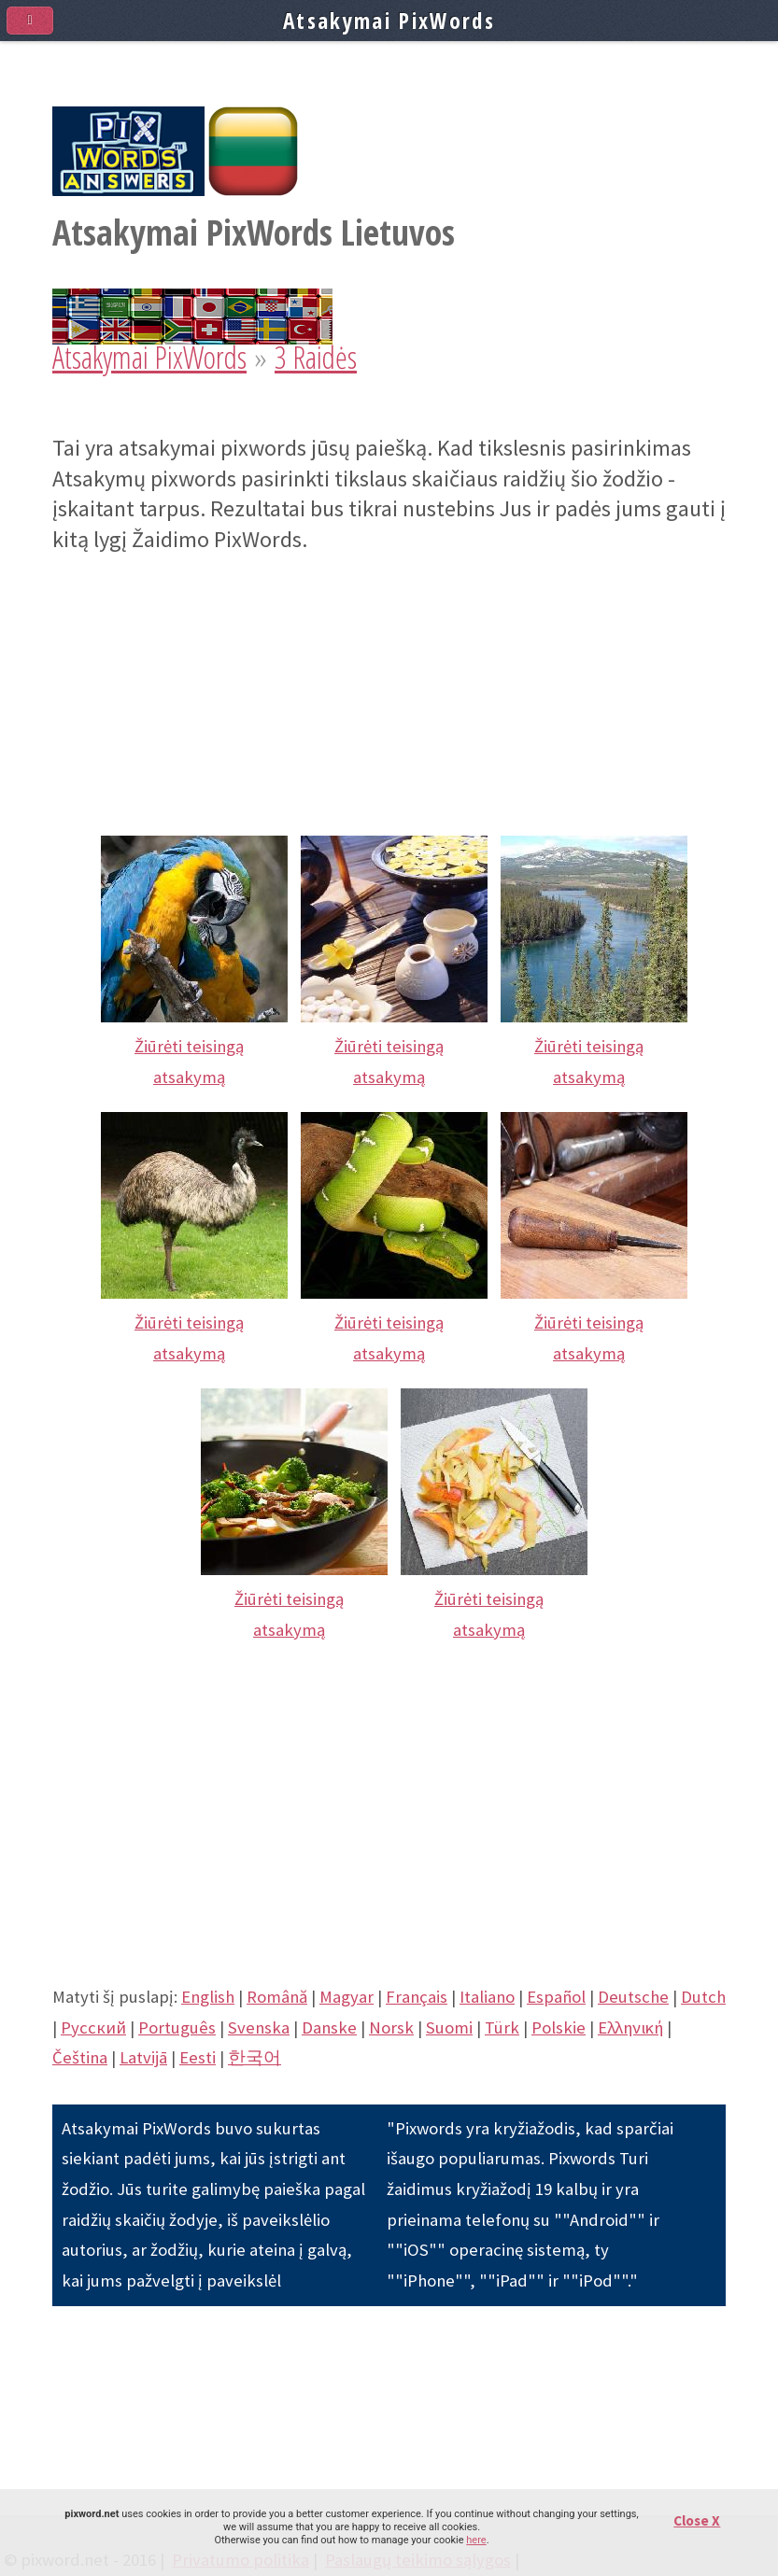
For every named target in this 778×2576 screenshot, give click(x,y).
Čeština (79, 2057)
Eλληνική (630, 2027)
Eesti (197, 2057)
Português (177, 2027)
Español (556, 1996)
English (207, 1996)
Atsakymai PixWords (149, 357)
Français (416, 1996)
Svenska (259, 2027)
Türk (502, 2027)
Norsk (391, 2027)
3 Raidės (316, 357)
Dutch (703, 1996)
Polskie (558, 2027)
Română (277, 1996)
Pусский (93, 2027)
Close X (696, 2520)
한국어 (254, 2057)
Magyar (346, 1996)
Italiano (487, 1996)
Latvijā (143, 2057)
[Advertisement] (389, 686)
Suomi (449, 2027)
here (476, 2540)
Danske (329, 2027)
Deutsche (633, 1996)
